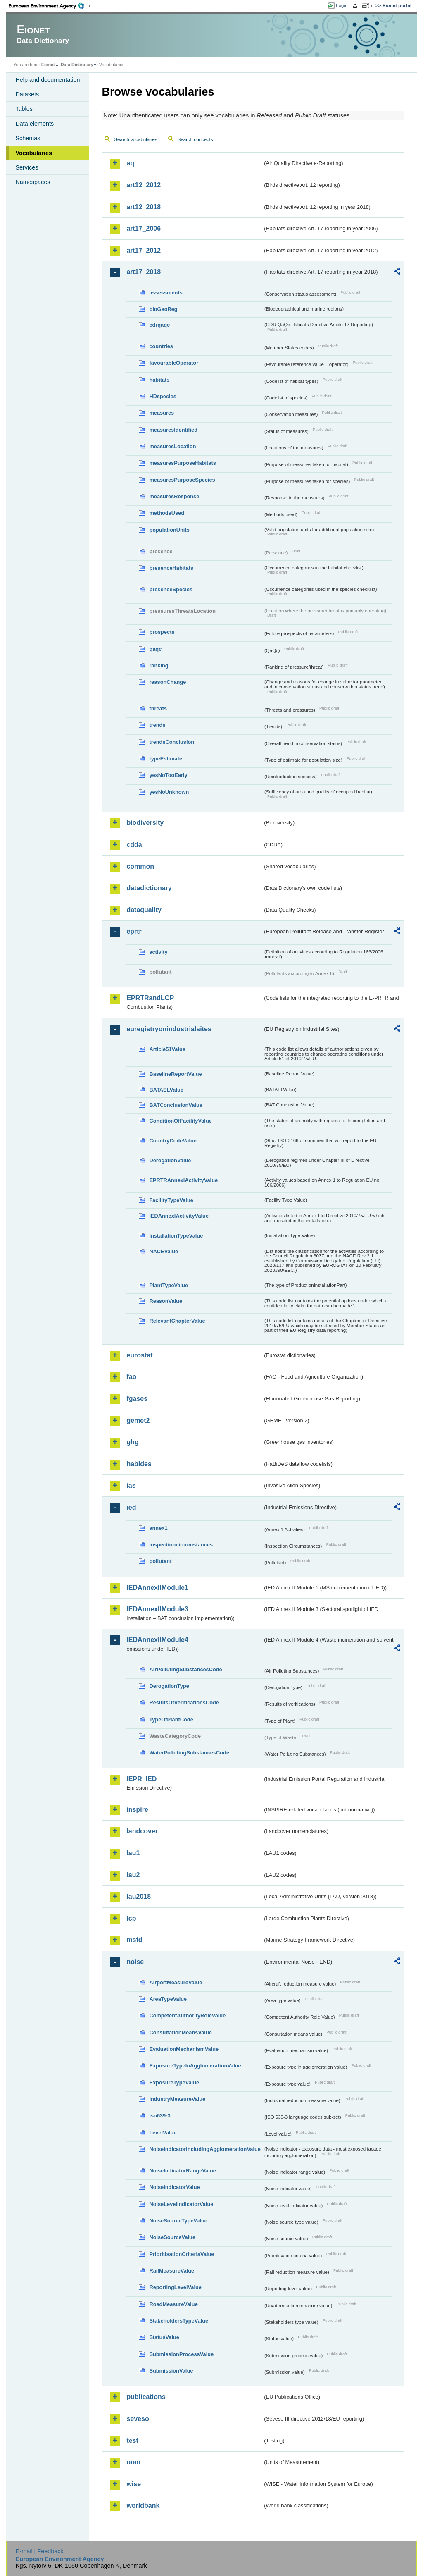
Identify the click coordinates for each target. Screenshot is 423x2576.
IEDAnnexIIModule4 (157, 1639)
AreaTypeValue (168, 1999)
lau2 (133, 1874)
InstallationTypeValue (176, 1236)
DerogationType (169, 1686)
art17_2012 (143, 250)
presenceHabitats (171, 568)
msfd (134, 1939)
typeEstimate (165, 758)
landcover (142, 1831)
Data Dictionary (77, 64)
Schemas (27, 138)
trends (157, 725)
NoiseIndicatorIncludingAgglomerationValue (204, 2149)
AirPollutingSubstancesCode (185, 1669)
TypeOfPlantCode (171, 1719)
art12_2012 (143, 185)
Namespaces (32, 182)
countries (161, 346)
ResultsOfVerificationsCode (184, 1702)
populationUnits (169, 530)
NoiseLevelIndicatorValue (181, 2204)
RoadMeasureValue (173, 2304)
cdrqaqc (159, 325)
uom (133, 2462)
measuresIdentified (173, 430)
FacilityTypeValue (171, 1200)
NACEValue (163, 1251)
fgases (136, 1398)
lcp (131, 1918)
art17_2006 (143, 228)
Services (26, 167)
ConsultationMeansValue (180, 2032)
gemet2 (138, 1420)
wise (133, 2484)
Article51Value (167, 1049)
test (132, 2440)
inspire (137, 1809)
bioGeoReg (163, 309)
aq (130, 163)
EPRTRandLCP (150, 997)
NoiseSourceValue (172, 2237)
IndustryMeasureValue (177, 2099)
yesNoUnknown (169, 792)
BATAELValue (166, 1090)
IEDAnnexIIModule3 (157, 1609)
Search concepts (195, 139)
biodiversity (145, 822)
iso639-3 (159, 2115)
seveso (137, 2418)
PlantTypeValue (168, 1285)
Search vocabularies (135, 139)
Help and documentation (47, 79)
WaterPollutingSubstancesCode (189, 1752)
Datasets (27, 94)
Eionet (48, 64)
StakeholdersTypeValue (178, 2321)
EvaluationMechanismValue (184, 2049)
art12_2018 (143, 206)
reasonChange (167, 682)
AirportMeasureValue (175, 1982)
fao (131, 1376)
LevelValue (162, 2132)
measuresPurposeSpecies (182, 480)
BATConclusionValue (175, 1105)
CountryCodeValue (172, 1140)
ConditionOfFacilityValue (180, 1121)
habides (138, 1463)
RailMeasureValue (171, 2271)
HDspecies (162, 396)
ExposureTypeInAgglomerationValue (195, 2065)
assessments (165, 292)
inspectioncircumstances (181, 1544)
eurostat (139, 1355)
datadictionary (148, 887)
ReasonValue (165, 1301)
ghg (132, 1442)
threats (158, 708)
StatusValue (164, 2337)
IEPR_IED (141, 1779)
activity (158, 952)
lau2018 (138, 1896)
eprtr (133, 931)
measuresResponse (174, 496)
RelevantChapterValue (177, 1321)
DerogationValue (170, 1160)
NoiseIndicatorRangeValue (182, 2170)
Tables (24, 108)
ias (130, 1485)
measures (161, 413)
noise (135, 1961)
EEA (49, 6)
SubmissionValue (171, 2371)
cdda (134, 844)
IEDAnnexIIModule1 (157, 1587)
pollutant (160, 1561)
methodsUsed (166, 513)
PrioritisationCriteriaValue (181, 2254)
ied (131, 1507)
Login (341, 5)
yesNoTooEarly (168, 775)
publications (145, 2396)
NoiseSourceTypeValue (178, 2221)
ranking (158, 665)
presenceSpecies (170, 589)
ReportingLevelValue (175, 2287)
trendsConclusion (171, 742)
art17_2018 (143, 271)
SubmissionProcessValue (181, 2354)
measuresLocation (172, 446)
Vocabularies (33, 153)
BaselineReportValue (175, 1074)
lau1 (133, 1853)
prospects (161, 632)
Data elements (34, 123)
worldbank (142, 2505)
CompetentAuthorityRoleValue (187, 2015)
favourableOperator (173, 363)
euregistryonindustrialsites (168, 1028)
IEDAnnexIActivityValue (179, 1216)
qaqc (155, 649)
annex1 (158, 1528)
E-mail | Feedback (40, 2551)
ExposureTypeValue (174, 2082)
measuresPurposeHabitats (182, 463)
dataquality (143, 909)
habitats (159, 380)
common (140, 866)
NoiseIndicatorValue (174, 2187)
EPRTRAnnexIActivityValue (183, 1180)
